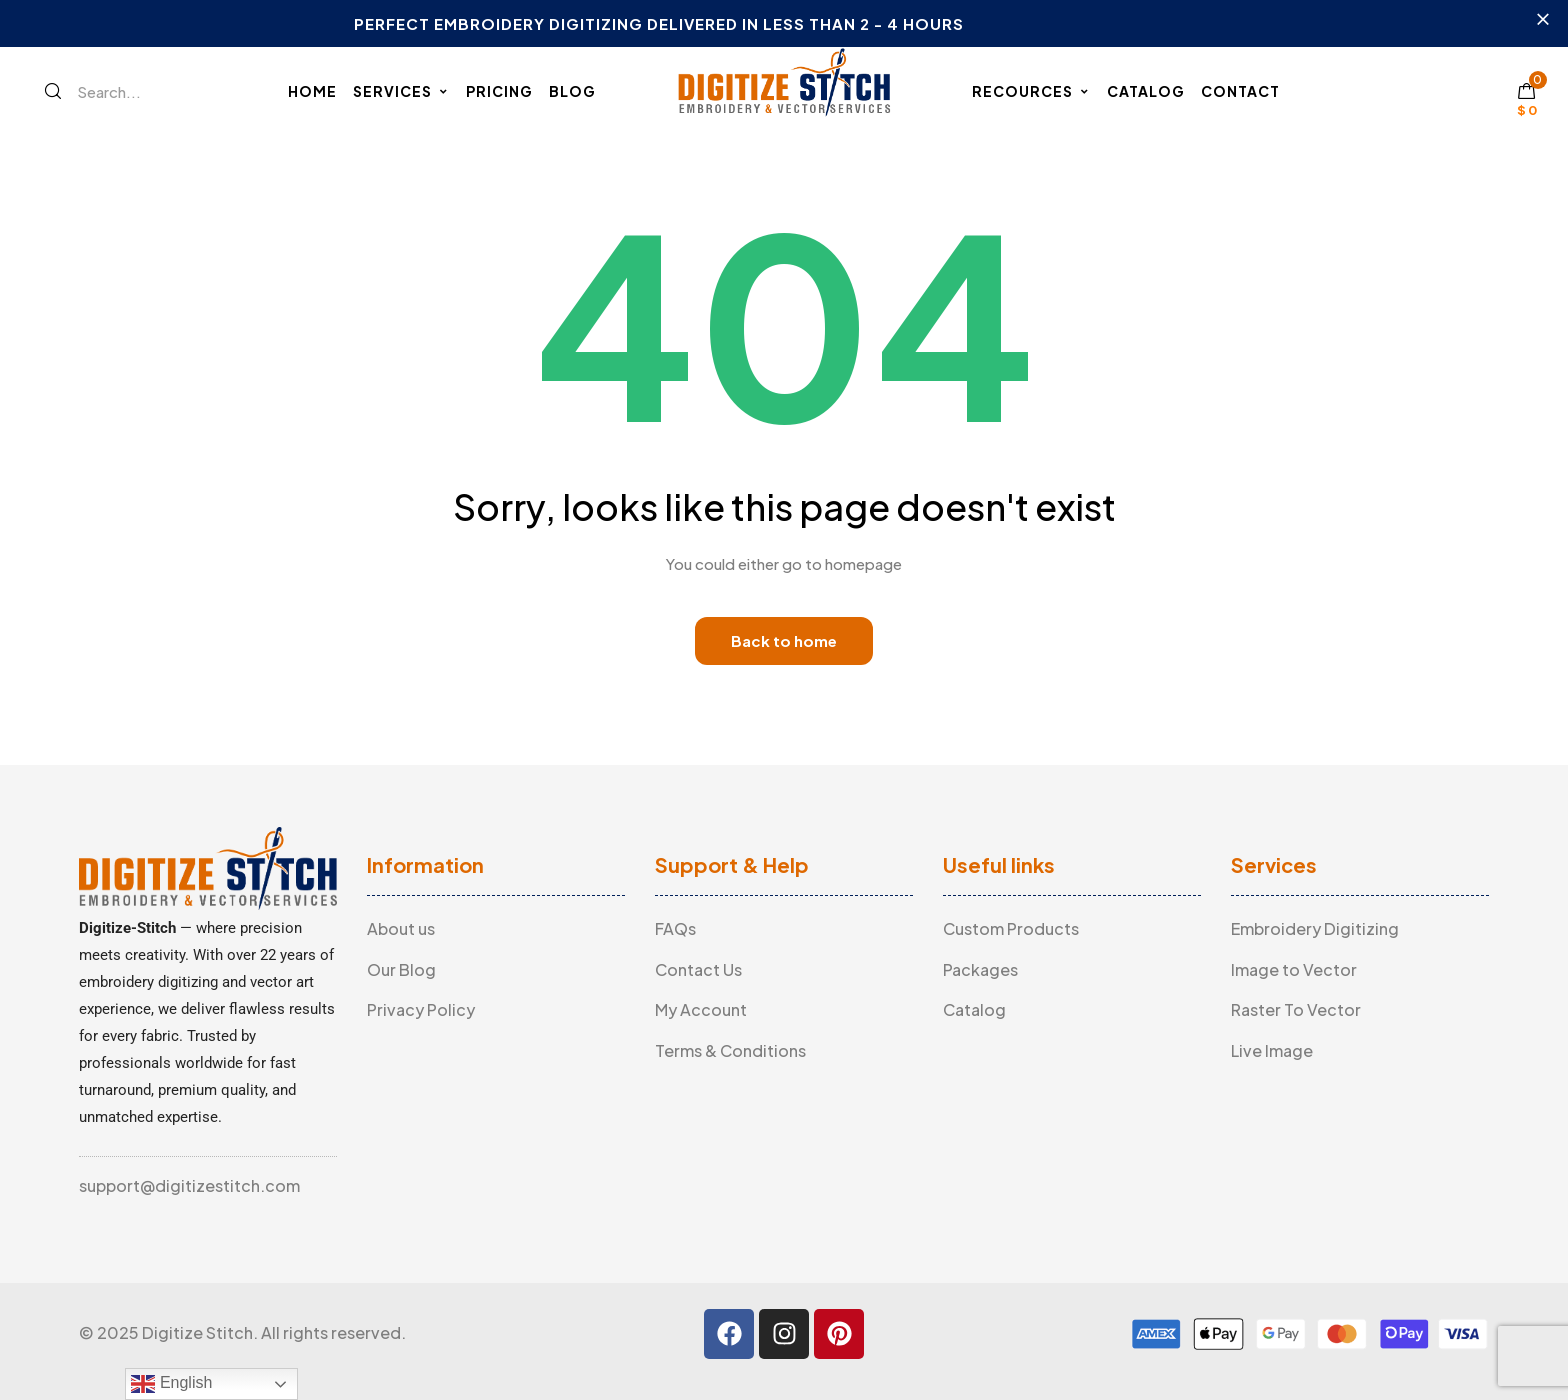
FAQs (675, 928)
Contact (1240, 91)
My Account (701, 1009)
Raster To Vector (1296, 1009)
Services (401, 91)
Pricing (499, 91)
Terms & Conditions (730, 1050)
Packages (980, 969)
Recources (1031, 91)
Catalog (1146, 91)
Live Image (1272, 1050)
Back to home (784, 640)
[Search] (53, 91)
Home (312, 91)
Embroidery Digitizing (1315, 928)
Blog (572, 91)
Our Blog (401, 969)
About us (401, 928)
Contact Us (698, 969)
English (171, 1384)
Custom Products (1011, 928)
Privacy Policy (421, 1009)
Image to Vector (1294, 969)
